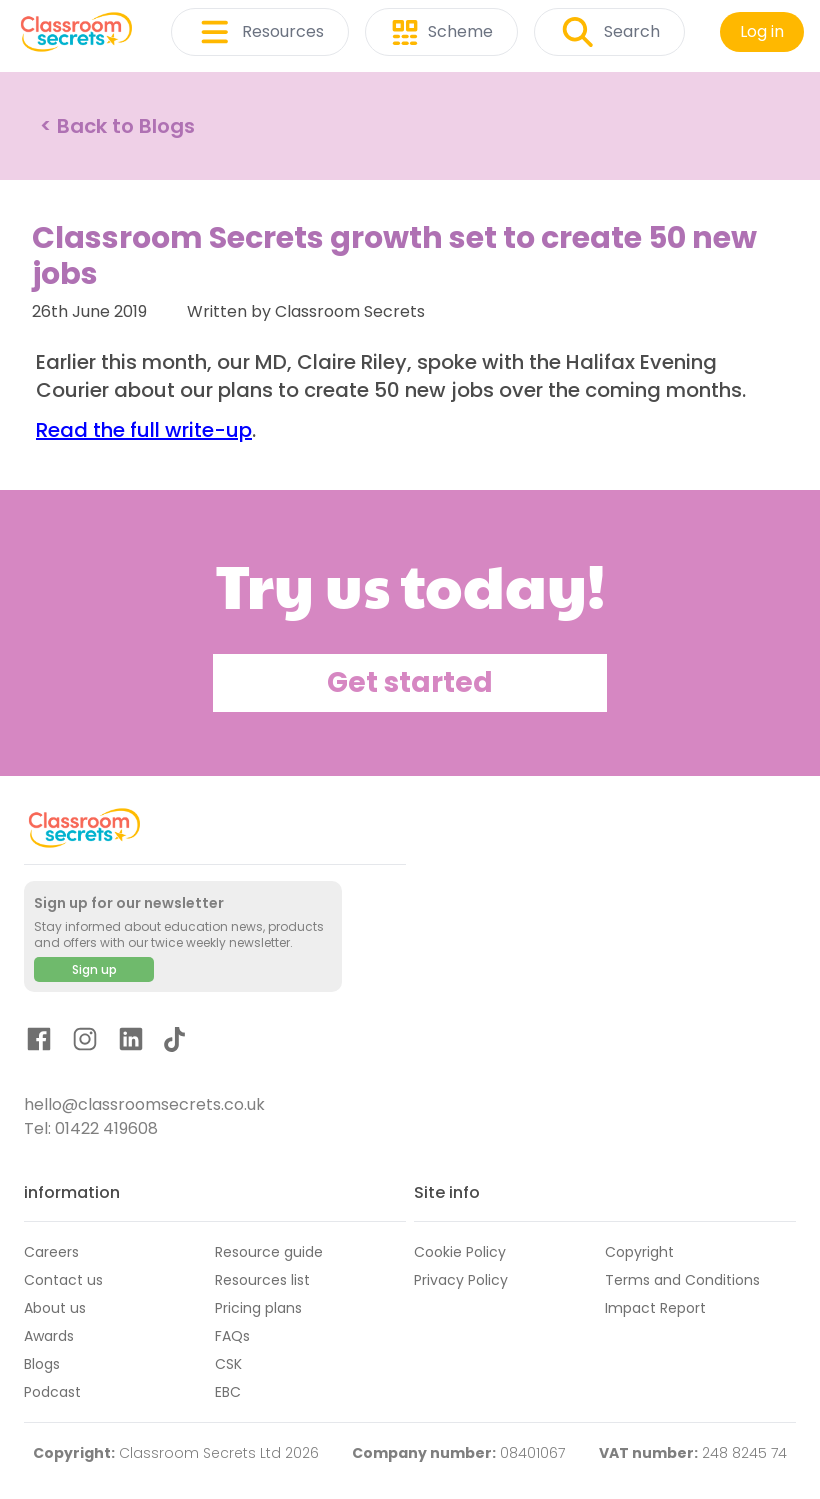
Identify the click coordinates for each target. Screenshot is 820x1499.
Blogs (42, 1364)
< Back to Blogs (117, 126)
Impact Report (655, 1308)
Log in (762, 31)
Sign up (94, 969)
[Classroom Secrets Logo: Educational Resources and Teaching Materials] (76, 32)
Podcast (52, 1392)
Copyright (639, 1252)
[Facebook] (39, 1042)
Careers (51, 1252)
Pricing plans (258, 1308)
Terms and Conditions (682, 1280)
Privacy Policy (461, 1280)
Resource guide (269, 1252)
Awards (49, 1336)
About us (55, 1308)
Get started (410, 682)
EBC (228, 1392)
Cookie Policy (460, 1252)
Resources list (262, 1280)
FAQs (232, 1336)
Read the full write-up (144, 430)
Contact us (63, 1280)
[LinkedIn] (131, 1042)
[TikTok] (174, 1043)
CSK (228, 1364)
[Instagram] (85, 1042)
